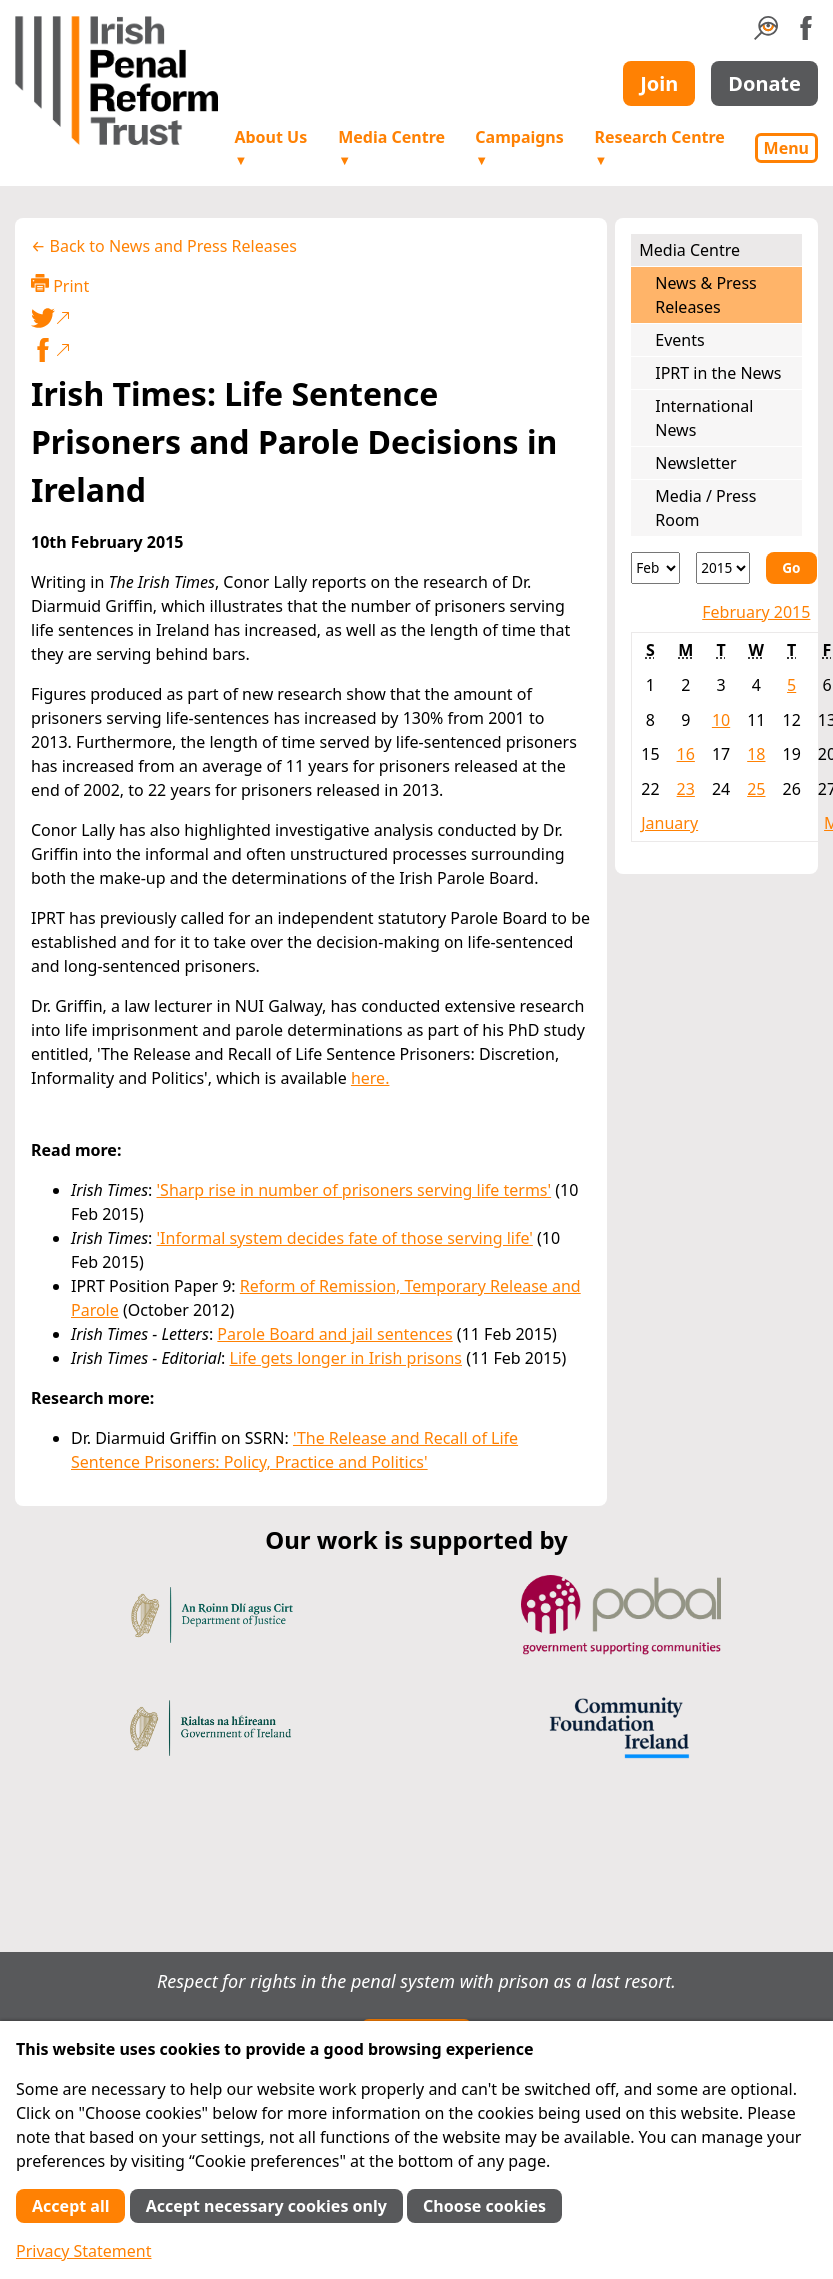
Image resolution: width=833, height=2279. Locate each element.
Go (791, 567)
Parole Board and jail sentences (334, 1334)
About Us (270, 147)
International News (704, 418)
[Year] (723, 568)
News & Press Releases (705, 295)
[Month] (655, 568)
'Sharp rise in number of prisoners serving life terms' (354, 1190)
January (669, 823)
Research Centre (659, 147)
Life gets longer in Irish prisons (346, 1358)
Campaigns (519, 147)
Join (659, 83)
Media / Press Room (705, 508)
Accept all (70, 2206)
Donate (764, 83)
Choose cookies (484, 2206)
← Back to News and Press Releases (164, 246)
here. (370, 1078)
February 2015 (756, 612)
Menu (786, 148)
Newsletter (695, 463)
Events (679, 340)
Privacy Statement (84, 2251)
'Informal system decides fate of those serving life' (345, 1238)
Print (60, 285)
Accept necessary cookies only (266, 2206)
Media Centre (391, 147)
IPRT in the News (718, 373)
